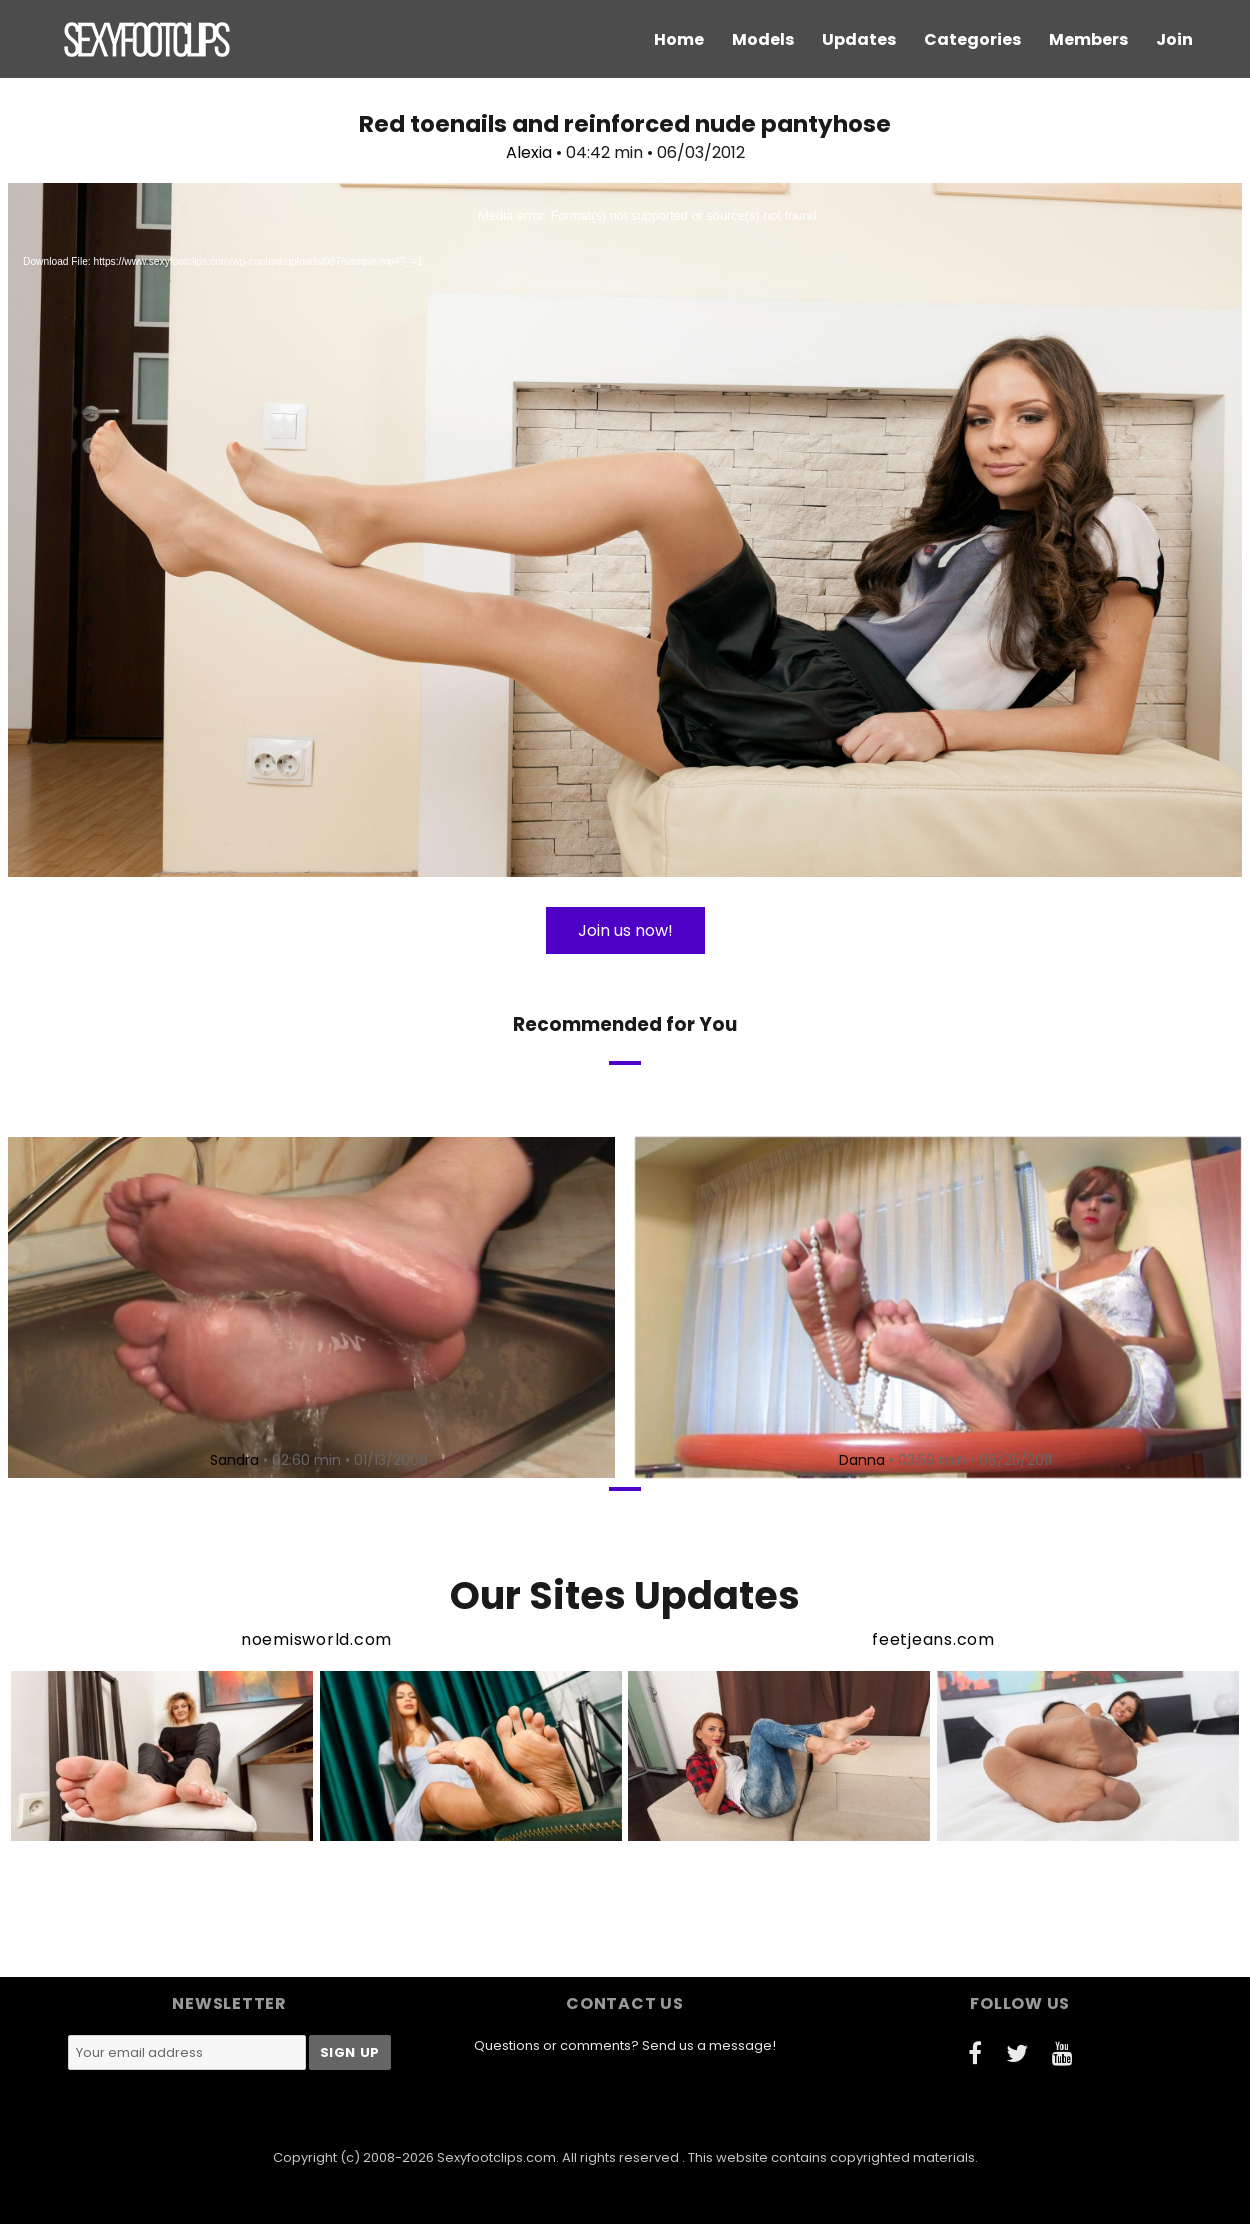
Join (1174, 39)
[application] (625, 530)
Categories (972, 39)
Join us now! (625, 930)
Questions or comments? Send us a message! (625, 2045)
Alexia (529, 152)
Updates (859, 39)
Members (1088, 39)
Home (679, 39)
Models (763, 39)
